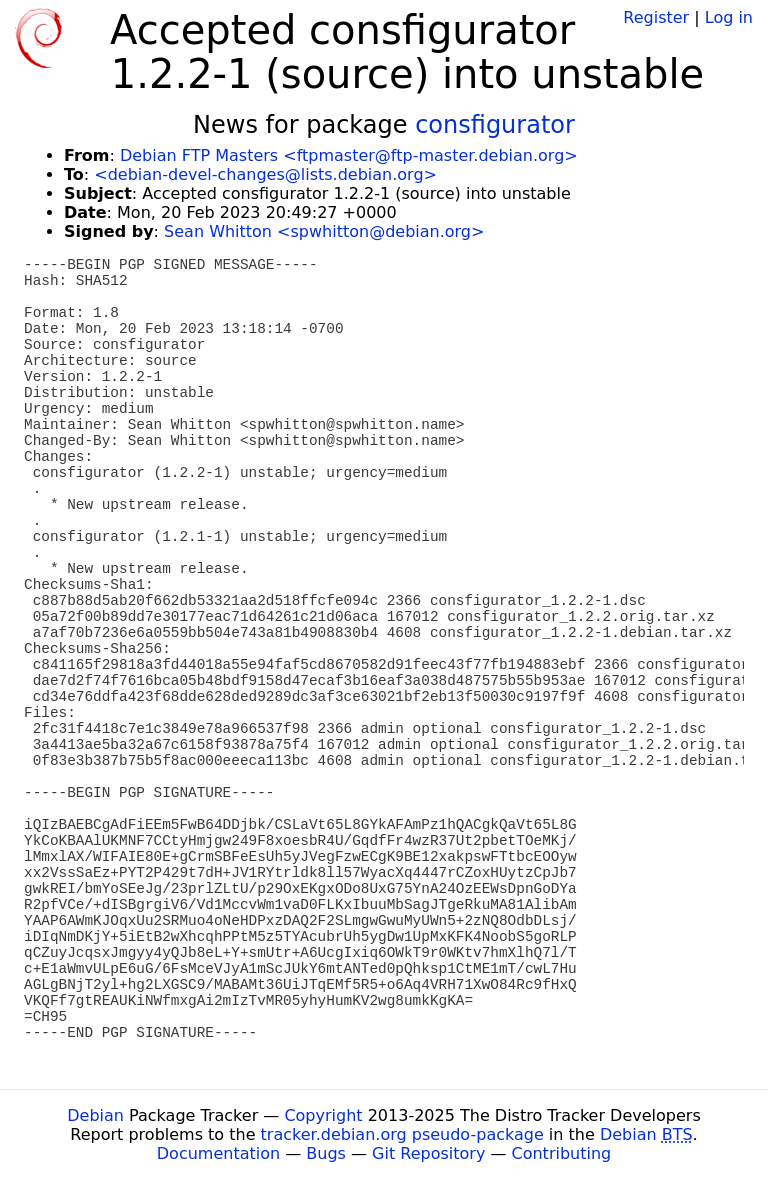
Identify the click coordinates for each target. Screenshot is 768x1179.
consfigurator (495, 125)
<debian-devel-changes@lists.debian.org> (265, 174)
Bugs (326, 1153)
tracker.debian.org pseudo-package (402, 1134)
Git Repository (428, 1153)
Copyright (323, 1115)
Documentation (218, 1153)
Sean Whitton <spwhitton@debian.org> (324, 231)
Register (656, 17)
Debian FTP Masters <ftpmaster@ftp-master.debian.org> (349, 155)
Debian (95, 1115)
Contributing (562, 1153)
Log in (729, 17)
